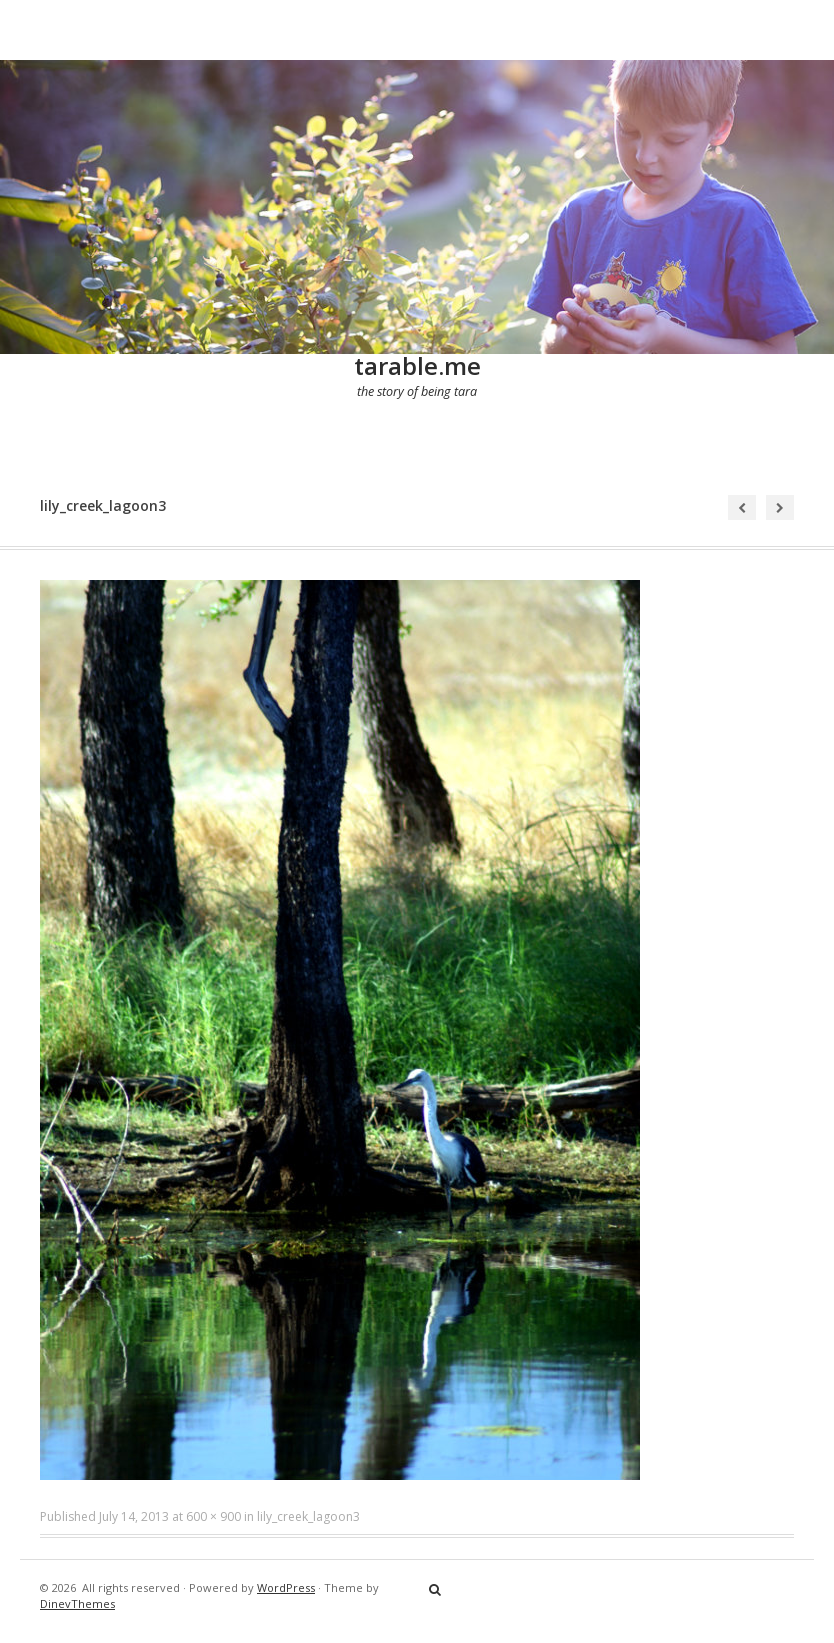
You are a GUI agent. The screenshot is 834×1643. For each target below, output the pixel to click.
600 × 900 (213, 1516)
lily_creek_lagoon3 (308, 1516)
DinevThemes (77, 1603)
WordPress (286, 1587)
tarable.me (417, 365)
